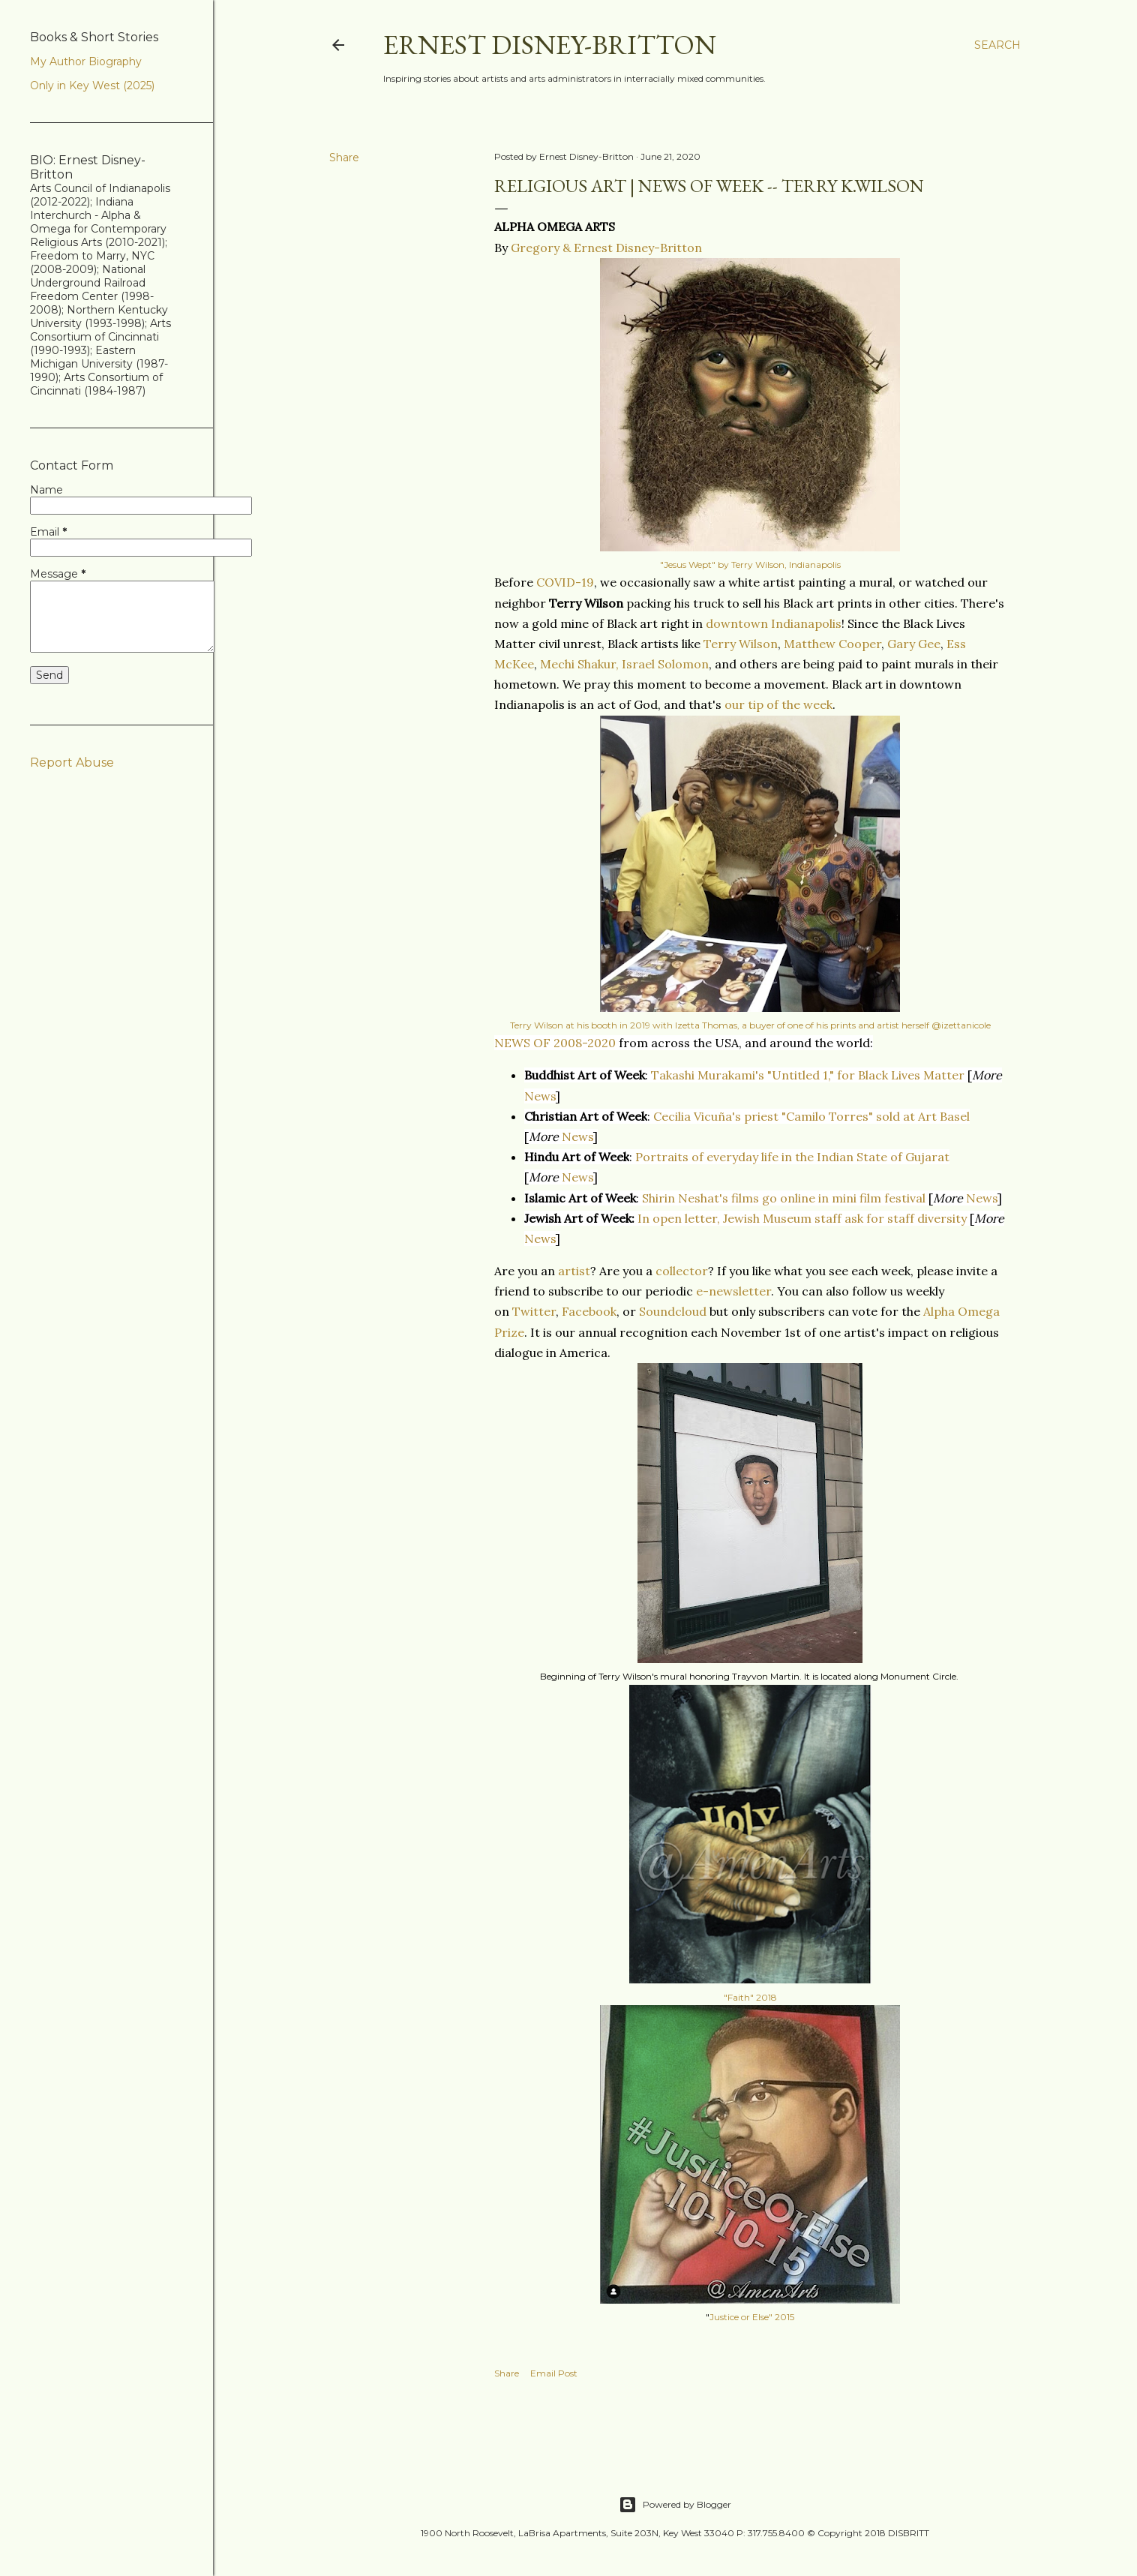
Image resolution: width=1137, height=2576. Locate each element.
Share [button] (344, 157)
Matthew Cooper (832, 643)
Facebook (589, 1311)
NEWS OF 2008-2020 (555, 1042)
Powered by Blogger (675, 2505)
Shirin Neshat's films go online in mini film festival (784, 1197)
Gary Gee (913, 643)
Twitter (534, 1311)
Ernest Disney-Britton (549, 44)
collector (682, 1270)
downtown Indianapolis (774, 623)
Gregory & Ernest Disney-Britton (606, 247)
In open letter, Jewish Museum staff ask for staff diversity (802, 1218)
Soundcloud (672, 1311)
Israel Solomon (665, 663)
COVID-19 (565, 582)
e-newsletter (733, 1291)
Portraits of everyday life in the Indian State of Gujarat (792, 1156)
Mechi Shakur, (579, 663)
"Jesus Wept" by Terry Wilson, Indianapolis (750, 564)
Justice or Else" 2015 (752, 2316)
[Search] (997, 45)
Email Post (554, 2373)
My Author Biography (86, 61)
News (540, 1095)
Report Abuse (72, 762)
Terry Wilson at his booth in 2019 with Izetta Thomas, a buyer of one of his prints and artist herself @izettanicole (750, 1025)
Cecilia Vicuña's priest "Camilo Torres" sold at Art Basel (811, 1116)
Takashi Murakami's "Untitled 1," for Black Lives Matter (807, 1074)
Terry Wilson (741, 643)
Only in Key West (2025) (92, 85)
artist (574, 1270)
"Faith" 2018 (750, 1997)
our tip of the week (778, 704)
